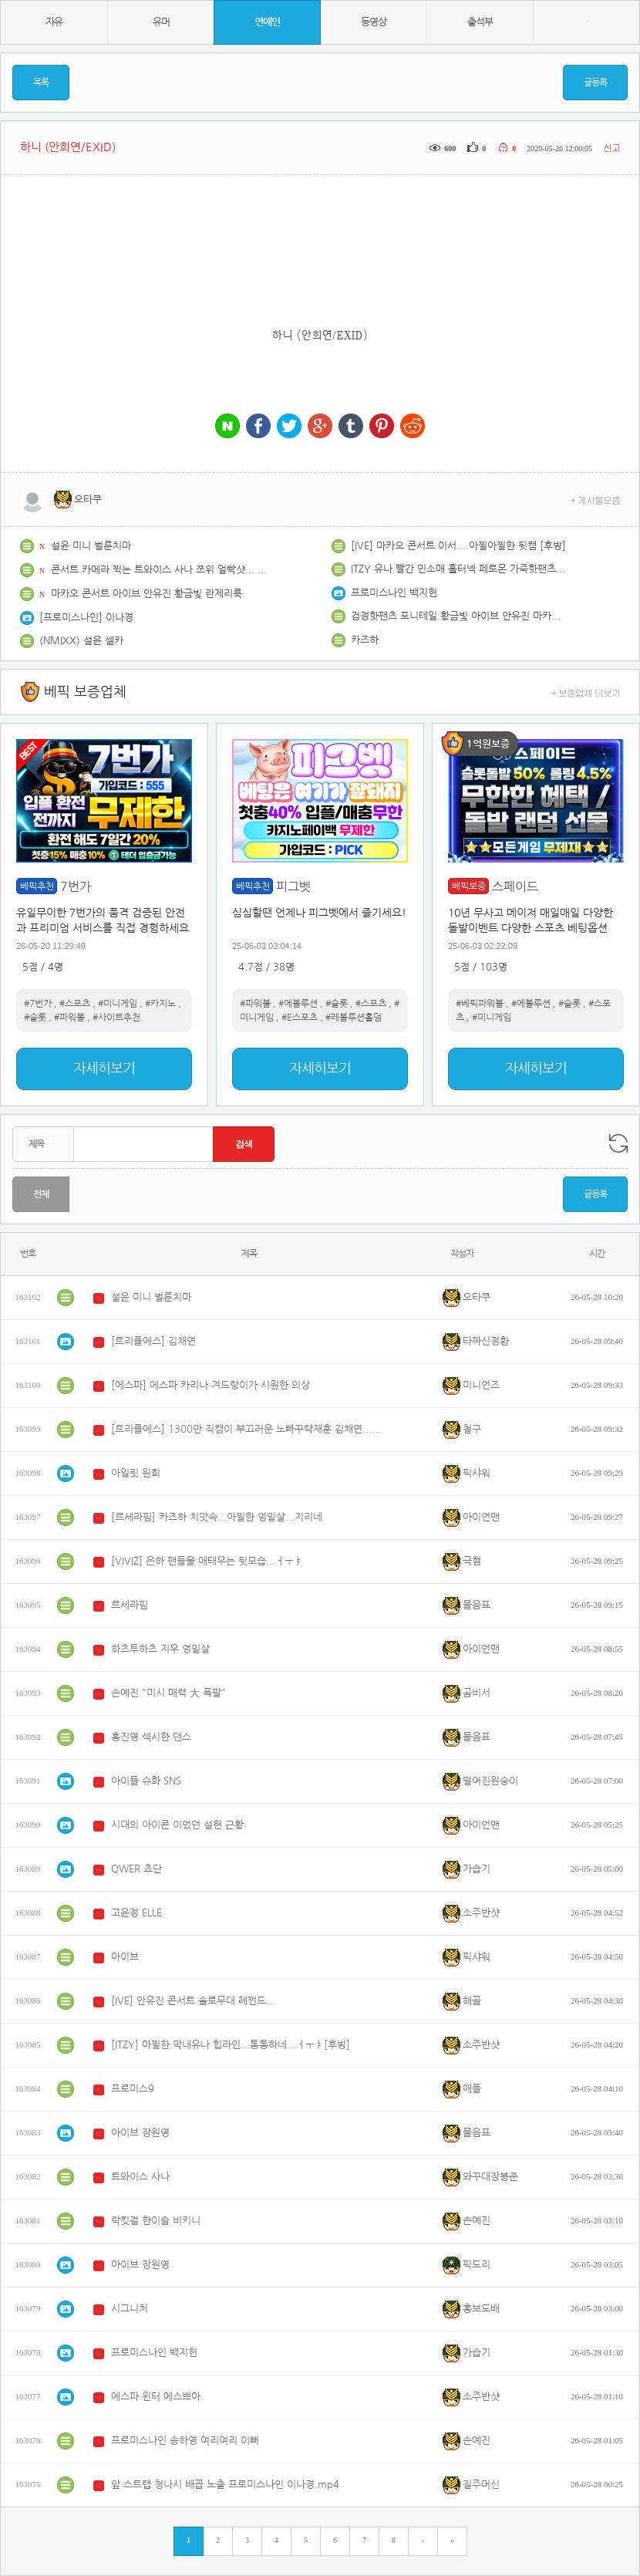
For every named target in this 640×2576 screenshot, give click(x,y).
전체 (41, 1194)
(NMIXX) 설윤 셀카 (81, 641)
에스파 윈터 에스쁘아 (155, 2397)
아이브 (125, 1957)
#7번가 (38, 1003)
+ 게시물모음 (596, 499)
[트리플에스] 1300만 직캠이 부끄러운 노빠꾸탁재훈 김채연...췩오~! (246, 1429)
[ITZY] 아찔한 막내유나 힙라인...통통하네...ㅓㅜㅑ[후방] (230, 2045)
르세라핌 (129, 1605)
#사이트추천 (116, 1017)
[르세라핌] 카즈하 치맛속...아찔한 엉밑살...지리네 (216, 1517)
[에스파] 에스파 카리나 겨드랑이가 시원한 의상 (210, 1385)
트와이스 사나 (140, 2177)
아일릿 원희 (135, 1473)
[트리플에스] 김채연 (153, 1341)
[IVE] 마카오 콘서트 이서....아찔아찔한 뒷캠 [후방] (458, 546)
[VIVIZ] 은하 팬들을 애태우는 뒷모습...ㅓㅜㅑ (207, 1561)
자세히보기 (104, 1068)
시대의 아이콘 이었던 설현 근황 (177, 1825)
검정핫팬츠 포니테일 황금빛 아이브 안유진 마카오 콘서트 (459, 616)
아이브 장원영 (140, 2133)
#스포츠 (74, 1003)
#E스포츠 (299, 1017)
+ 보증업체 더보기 (586, 692)
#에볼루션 (298, 1003)
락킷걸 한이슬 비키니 (155, 2221)
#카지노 (160, 1003)
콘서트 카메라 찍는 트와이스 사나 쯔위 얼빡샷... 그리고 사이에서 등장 (159, 570)
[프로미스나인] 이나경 (86, 618)
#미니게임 (117, 1003)
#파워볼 (69, 1017)
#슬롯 (35, 1017)
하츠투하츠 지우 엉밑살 (160, 1649)
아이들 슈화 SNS (146, 1781)
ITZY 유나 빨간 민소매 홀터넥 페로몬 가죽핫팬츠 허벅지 (459, 569)
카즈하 (365, 640)
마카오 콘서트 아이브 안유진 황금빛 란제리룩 (146, 594)
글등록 (595, 82)
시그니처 (129, 2309)
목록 (41, 82)
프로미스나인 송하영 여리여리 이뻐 (185, 2441)
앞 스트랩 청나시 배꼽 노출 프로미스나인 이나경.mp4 (225, 2485)
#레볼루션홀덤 (353, 1017)
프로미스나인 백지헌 (394, 593)
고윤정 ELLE (136, 1913)
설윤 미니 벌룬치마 (91, 546)
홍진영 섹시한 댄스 (151, 1737)
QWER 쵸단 (136, 1869)
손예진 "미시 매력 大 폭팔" (168, 1693)
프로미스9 (132, 2089)
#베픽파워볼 (480, 1003)
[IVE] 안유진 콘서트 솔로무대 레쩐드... (193, 2001)
